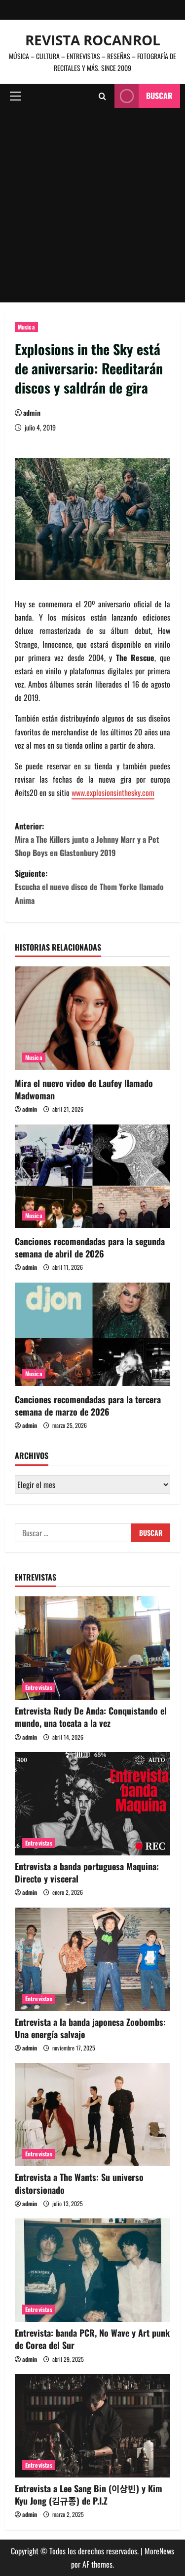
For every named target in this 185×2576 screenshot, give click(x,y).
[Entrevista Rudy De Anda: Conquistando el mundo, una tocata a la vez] (92, 1648)
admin (31, 412)
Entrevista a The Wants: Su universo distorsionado (79, 2183)
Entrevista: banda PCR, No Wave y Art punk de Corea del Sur (92, 2338)
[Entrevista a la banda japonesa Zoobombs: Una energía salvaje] (92, 1959)
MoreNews (159, 2551)
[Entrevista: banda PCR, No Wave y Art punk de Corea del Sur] (92, 2270)
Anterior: (92, 840)
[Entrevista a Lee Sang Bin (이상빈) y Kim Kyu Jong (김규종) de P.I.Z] (92, 2425)
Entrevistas (38, 1687)
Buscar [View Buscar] (143, 96)
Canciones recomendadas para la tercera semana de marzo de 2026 (88, 1405)
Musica (26, 327)
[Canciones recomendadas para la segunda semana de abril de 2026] (92, 1176)
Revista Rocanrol (92, 40)
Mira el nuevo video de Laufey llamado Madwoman (84, 1089)
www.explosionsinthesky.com (113, 792)
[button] (15, 95)
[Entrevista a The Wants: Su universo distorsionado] (92, 2114)
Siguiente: (92, 887)
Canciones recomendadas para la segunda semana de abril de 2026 (90, 1247)
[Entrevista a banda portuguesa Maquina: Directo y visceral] (92, 1803)
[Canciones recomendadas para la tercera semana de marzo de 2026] (92, 1334)
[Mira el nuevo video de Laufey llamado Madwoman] (92, 1018)
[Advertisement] (92, 205)
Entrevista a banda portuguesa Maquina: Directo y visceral (87, 1872)
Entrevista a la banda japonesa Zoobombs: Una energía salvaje (90, 2028)
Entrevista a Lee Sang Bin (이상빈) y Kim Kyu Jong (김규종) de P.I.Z (88, 2494)
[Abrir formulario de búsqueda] (102, 95)
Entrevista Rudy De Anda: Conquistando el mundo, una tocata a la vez (91, 1716)
